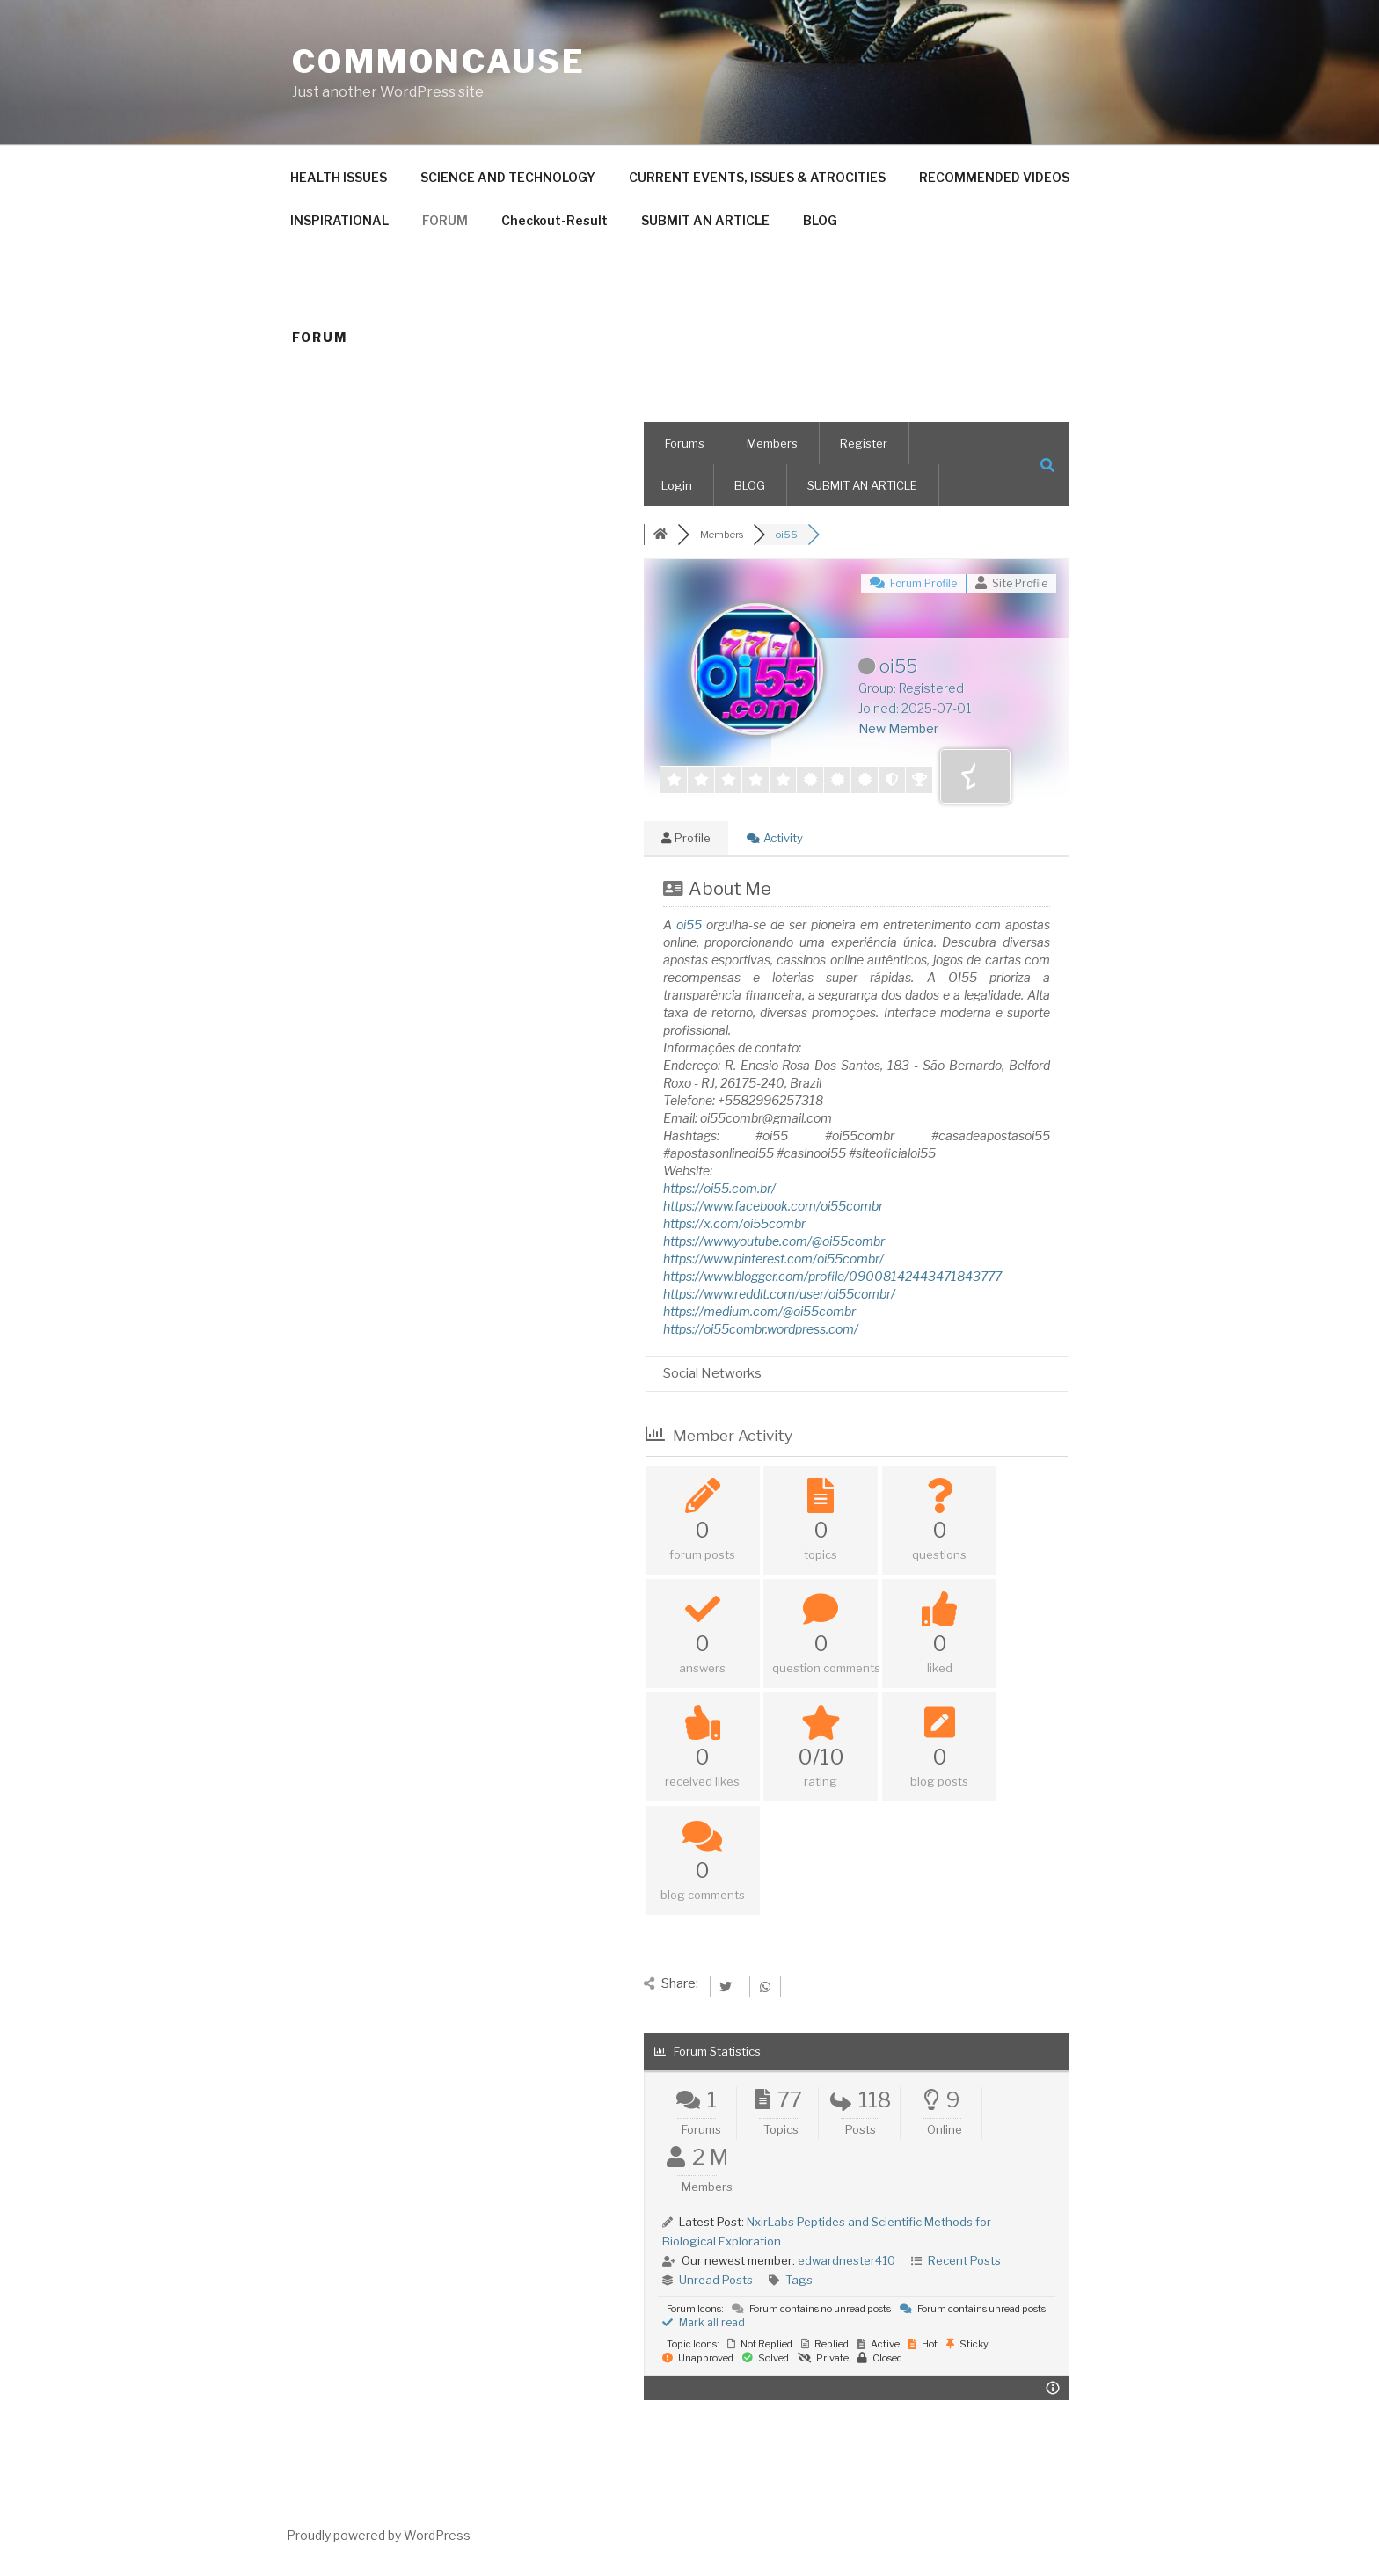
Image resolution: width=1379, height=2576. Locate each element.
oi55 (689, 924)
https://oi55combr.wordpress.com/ (760, 1328)
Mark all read (703, 2322)
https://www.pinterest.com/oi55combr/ (773, 1258)
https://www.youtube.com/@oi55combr (774, 1240)
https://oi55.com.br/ (719, 1188)
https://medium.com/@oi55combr (759, 1311)
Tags (799, 2280)
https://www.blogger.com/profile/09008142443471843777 (832, 1276)
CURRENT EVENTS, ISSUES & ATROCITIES (757, 177)
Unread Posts (716, 2280)
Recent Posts (964, 2260)
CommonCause (439, 61)
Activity (775, 838)
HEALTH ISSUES (338, 177)
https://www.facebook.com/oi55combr (773, 1205)
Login (676, 485)
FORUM (445, 220)
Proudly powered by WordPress (379, 2535)
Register (863, 443)
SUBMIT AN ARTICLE (705, 220)
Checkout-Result (554, 220)
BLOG (820, 220)
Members (772, 443)
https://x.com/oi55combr (734, 1223)
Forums (684, 443)
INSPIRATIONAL (339, 220)
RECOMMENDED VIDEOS (994, 177)
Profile (686, 838)
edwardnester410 (846, 2260)
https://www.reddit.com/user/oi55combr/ (779, 1293)
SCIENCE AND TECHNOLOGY (507, 177)
